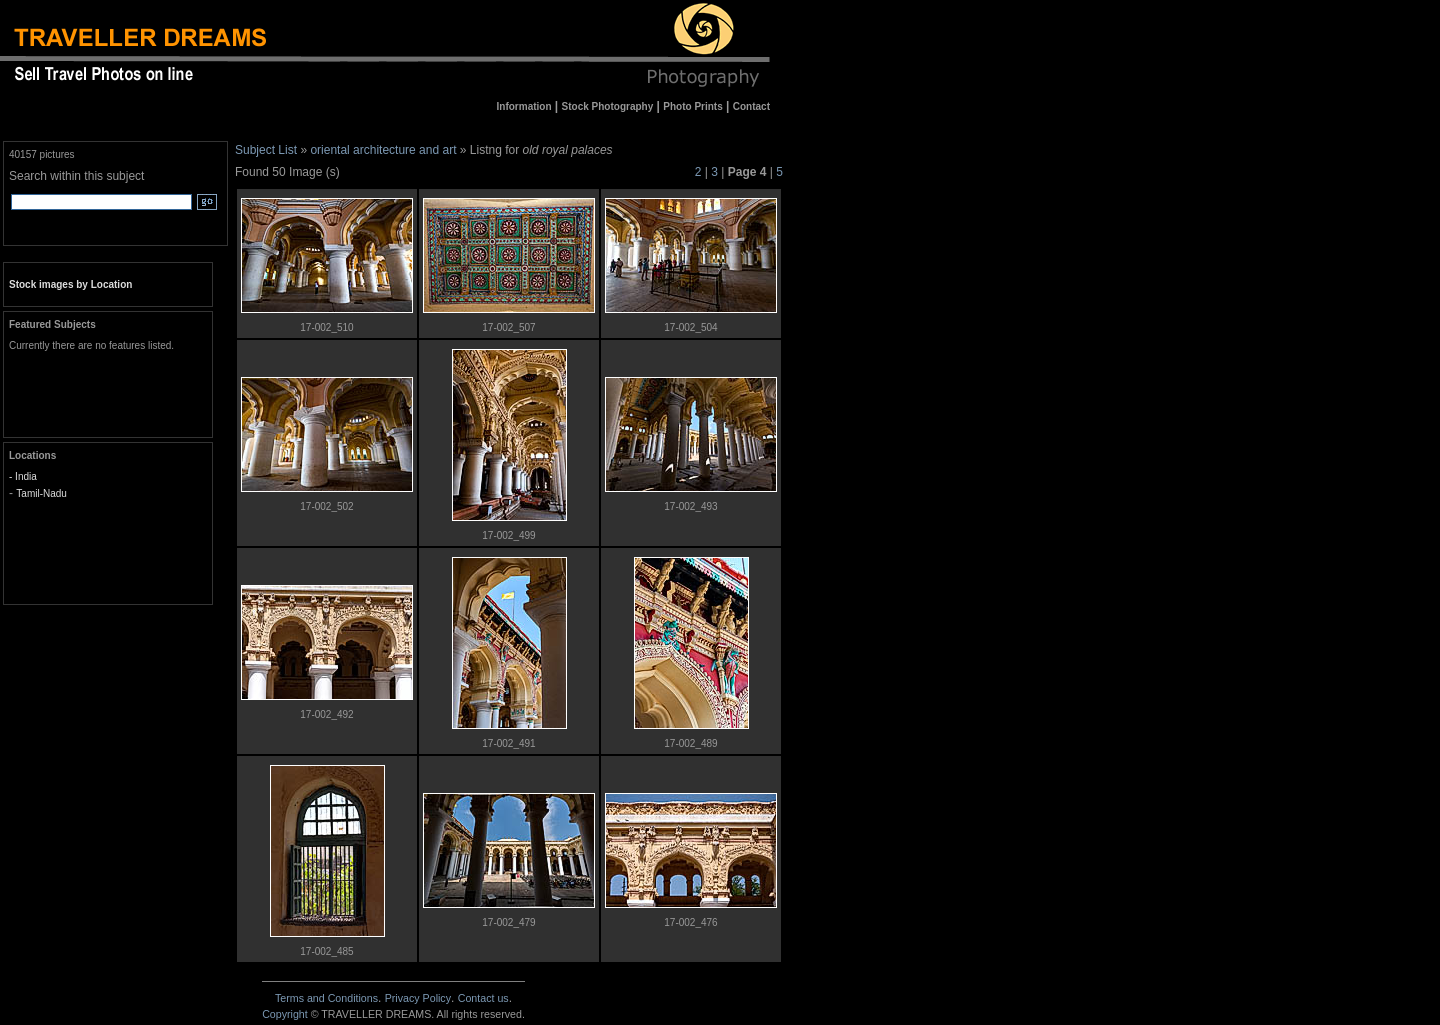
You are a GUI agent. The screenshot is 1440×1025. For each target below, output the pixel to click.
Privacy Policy (418, 998)
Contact (483, 998)
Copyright (285, 1014)
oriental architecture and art (383, 150)
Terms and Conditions (326, 998)
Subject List (266, 150)
